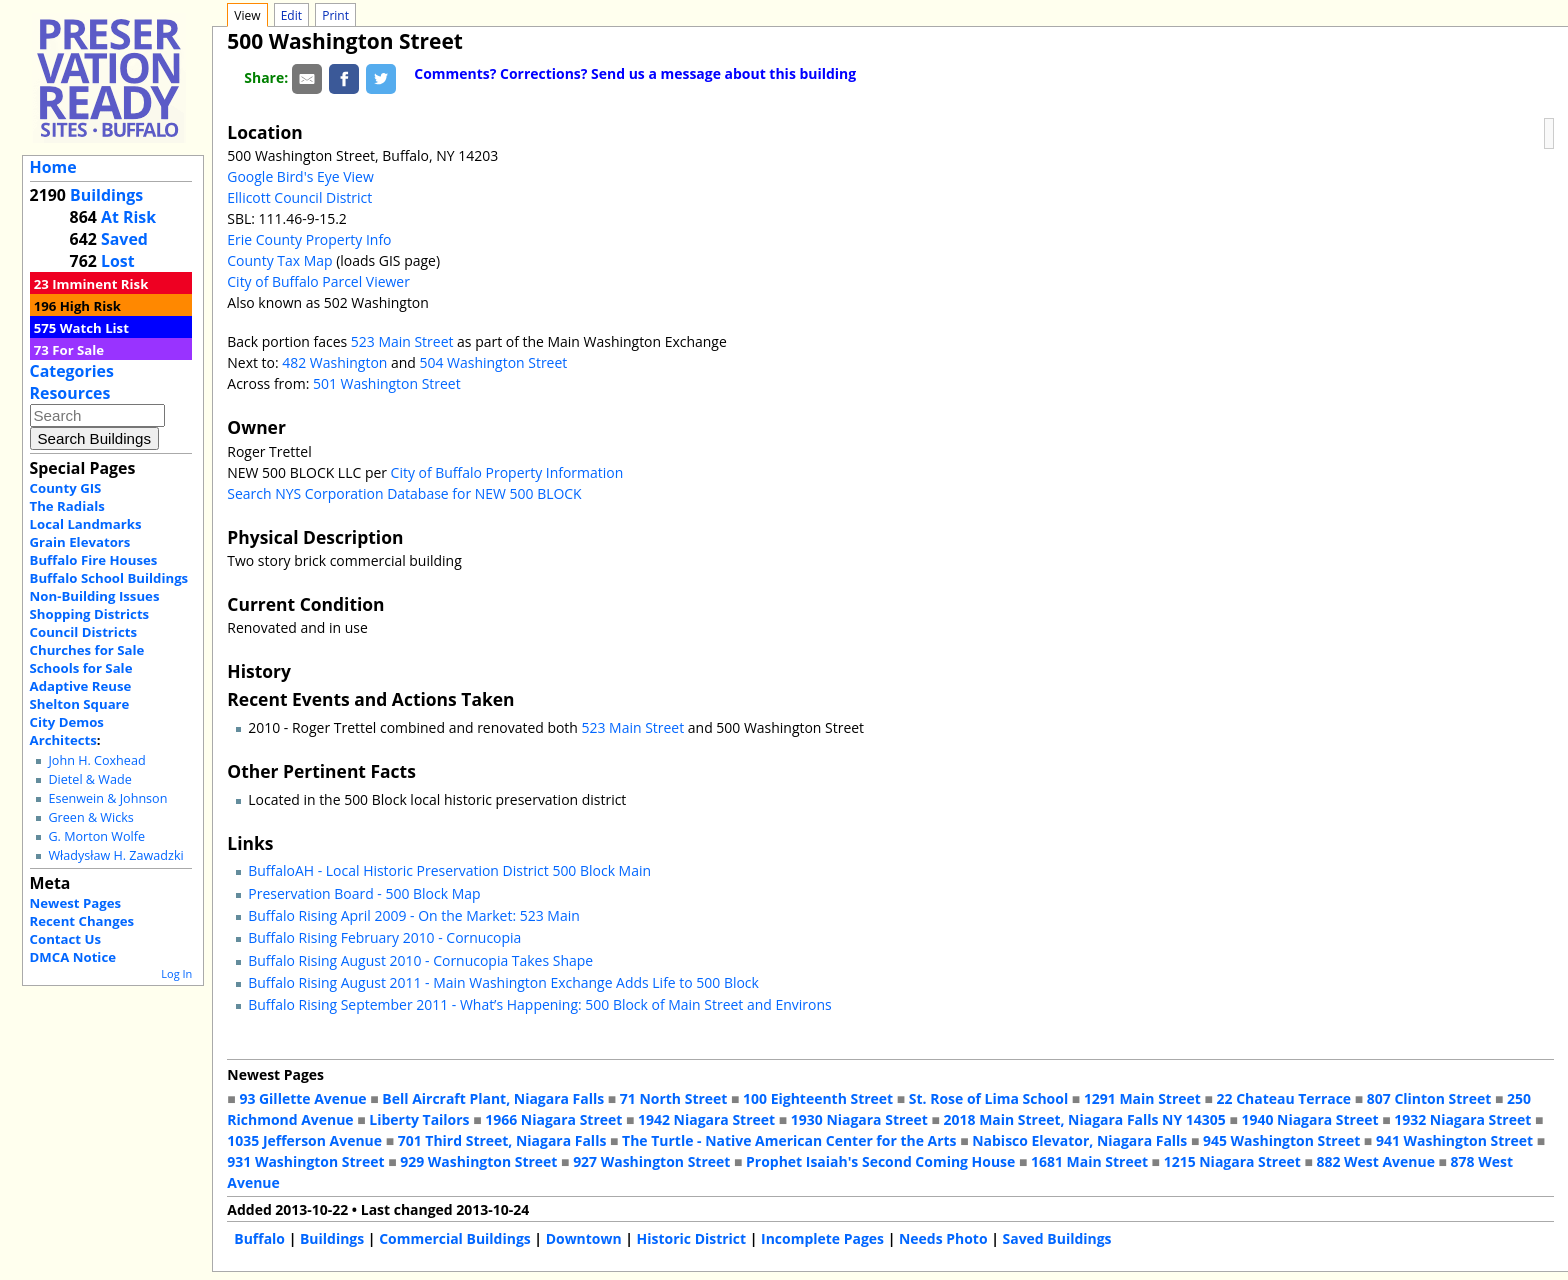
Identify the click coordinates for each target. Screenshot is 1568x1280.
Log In (176, 973)
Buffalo (259, 1238)
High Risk (90, 306)
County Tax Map (279, 260)
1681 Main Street (1089, 1161)
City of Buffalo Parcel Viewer (318, 281)
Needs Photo (943, 1238)
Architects (63, 740)
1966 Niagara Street (553, 1119)
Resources (70, 393)
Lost (118, 261)
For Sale (78, 350)
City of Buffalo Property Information (507, 472)
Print (335, 15)
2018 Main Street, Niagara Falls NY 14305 (1085, 1119)
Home (53, 167)
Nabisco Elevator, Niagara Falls (1079, 1140)
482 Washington (334, 362)
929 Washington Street (478, 1161)
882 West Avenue (1375, 1161)
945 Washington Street (1281, 1140)
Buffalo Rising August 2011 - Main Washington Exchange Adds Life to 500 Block (503, 982)
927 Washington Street (651, 1161)
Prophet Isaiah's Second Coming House (880, 1161)
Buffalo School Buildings (109, 578)
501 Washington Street (387, 383)
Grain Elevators (80, 542)
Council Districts (83, 632)
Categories (72, 371)
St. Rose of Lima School (988, 1098)
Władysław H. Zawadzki (115, 855)
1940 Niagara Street (1309, 1119)
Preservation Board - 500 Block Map (364, 893)
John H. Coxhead (96, 760)
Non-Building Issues (95, 596)
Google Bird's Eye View (300, 176)
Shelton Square (80, 704)
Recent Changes (82, 921)
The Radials (67, 506)
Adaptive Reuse (81, 686)
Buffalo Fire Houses (94, 560)
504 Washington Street (494, 362)
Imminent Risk (100, 284)
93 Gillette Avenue (302, 1098)
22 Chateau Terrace (1284, 1098)
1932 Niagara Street (1462, 1119)
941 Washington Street (1454, 1140)
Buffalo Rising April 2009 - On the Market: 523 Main (413, 915)
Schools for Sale (81, 668)
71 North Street (674, 1098)
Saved (124, 239)
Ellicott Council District (299, 197)
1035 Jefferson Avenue (304, 1140)
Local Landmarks (86, 524)
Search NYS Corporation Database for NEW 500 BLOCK (404, 493)
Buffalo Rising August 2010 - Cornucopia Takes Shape (420, 960)
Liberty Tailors (419, 1119)
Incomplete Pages (822, 1238)
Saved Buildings (1057, 1238)
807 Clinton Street (1429, 1098)
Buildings (106, 195)
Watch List (94, 328)
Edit (291, 15)
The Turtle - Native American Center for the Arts (789, 1140)
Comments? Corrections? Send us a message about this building (635, 73)
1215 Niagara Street (1232, 1161)
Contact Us (65, 939)
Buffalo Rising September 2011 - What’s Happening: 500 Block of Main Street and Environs (539, 1004)
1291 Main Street (1142, 1098)
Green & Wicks (90, 817)
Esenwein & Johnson (107, 798)
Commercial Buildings (455, 1238)
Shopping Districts (90, 614)
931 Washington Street (305, 1161)
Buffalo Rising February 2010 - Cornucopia (384, 937)
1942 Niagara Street (706, 1119)
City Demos (67, 722)
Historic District (692, 1238)
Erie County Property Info (309, 239)
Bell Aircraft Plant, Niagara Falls (493, 1098)
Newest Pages (75, 903)
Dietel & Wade (89, 779)
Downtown (584, 1238)
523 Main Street (402, 341)
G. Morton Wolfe (96, 836)
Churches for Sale (87, 650)
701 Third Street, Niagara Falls (502, 1140)
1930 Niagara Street (859, 1119)
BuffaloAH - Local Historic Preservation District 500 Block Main (449, 870)
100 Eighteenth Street (818, 1098)
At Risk (128, 217)
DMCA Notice (73, 957)
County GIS (66, 488)
